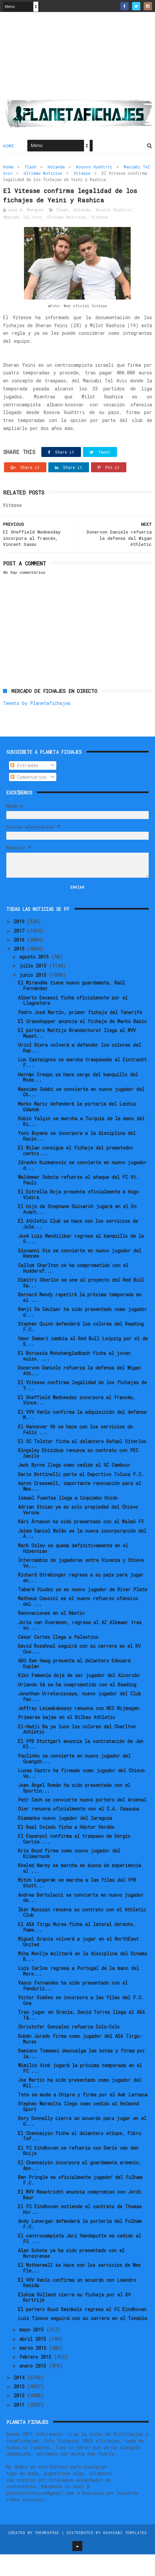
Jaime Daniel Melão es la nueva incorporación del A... (82, 1555)
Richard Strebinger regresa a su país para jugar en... (81, 1599)
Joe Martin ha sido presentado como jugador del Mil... (79, 2104)
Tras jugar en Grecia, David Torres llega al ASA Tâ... (81, 2037)
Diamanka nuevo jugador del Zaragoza (65, 1839)
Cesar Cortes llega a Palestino (58, 1658)
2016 (20, 961)
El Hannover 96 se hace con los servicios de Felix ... (75, 1451)
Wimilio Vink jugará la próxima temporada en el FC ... (80, 2090)
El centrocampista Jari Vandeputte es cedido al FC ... (79, 2260)
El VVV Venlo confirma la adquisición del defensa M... (82, 1436)
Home (8, 150)
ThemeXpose (47, 2554)
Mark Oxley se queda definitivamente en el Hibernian (73, 1570)
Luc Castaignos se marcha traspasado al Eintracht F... (82, 1084)
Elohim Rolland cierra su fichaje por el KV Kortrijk (74, 2319)
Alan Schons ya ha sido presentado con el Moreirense (71, 2275)
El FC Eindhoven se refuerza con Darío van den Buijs (78, 2172)
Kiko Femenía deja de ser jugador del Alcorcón (78, 1697)
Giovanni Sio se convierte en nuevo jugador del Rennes (79, 1275)
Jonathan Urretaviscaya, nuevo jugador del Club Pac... (79, 1718)
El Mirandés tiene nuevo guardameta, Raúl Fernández (71, 1007)
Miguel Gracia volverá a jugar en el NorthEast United (78, 1963)
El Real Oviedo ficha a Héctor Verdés (66, 1848)
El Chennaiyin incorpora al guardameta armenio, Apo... (79, 2187)
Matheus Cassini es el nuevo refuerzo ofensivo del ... (78, 1623)
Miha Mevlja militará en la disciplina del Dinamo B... (82, 1978)
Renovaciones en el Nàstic (51, 1635)
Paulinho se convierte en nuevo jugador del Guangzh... (74, 1780)
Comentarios (28, 798)
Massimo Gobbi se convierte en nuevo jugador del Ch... (81, 1114)
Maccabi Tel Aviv (23, 239)
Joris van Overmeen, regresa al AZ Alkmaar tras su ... (80, 1647)
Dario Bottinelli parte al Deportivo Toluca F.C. (81, 1496)
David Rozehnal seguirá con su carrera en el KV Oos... (79, 1670)
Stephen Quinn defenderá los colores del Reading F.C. (81, 1348)
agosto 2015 (35, 978)
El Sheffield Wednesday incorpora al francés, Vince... (76, 1422)
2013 (20, 2408)
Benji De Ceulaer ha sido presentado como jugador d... (82, 1334)
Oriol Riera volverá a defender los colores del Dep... (79, 1070)
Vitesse (82, 177)
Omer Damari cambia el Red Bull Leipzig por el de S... (83, 1363)
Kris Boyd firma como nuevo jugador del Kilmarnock (69, 1875)
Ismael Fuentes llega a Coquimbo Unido (68, 1519)
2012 (20, 2417)
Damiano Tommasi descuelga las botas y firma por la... (81, 2075)
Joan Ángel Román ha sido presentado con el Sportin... (74, 1810)
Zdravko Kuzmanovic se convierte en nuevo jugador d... (82, 1187)
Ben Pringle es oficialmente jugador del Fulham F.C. (80, 2202)
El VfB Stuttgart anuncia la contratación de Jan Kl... (80, 1766)
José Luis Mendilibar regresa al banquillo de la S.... (81, 1260)
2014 (20, 2399)
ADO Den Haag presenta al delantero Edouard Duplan (74, 1685)
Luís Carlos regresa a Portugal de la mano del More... (78, 1993)
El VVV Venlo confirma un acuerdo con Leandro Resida (77, 2304)
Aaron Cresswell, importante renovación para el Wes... (79, 1508)
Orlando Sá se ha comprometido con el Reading (77, 1706)
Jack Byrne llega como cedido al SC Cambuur (74, 1487)
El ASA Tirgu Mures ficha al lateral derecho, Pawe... (77, 1949)
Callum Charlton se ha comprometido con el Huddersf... (73, 1290)
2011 (20, 2426)
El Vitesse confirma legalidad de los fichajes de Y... (82, 1407)
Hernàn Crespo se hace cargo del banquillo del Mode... (78, 1099)
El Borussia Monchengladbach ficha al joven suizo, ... (74, 1378)
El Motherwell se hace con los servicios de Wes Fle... (79, 2290)
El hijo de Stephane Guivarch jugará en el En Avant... (77, 1231)
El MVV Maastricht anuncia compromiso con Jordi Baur (79, 2216)
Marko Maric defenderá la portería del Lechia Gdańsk (77, 1128)
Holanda (56, 171)
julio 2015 (34, 987)
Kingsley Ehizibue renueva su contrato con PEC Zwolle (78, 1475)
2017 (20, 952)
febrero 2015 (36, 2379)
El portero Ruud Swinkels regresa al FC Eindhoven (82, 2331)
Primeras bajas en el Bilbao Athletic (66, 1739)
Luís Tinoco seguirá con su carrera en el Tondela (82, 2340)
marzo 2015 (34, 2369)
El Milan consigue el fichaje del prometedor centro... (75, 1172)
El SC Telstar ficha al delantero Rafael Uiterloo (82, 1463)
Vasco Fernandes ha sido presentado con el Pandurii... (73, 2007)
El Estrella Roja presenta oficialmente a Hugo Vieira (78, 1216)
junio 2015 (34, 996)
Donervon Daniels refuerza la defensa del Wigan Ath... (79, 1392)
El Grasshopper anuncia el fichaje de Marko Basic (82, 1043)
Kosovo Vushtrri (94, 171)
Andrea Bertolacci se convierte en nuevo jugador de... (81, 1919)
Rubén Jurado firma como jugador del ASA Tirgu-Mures (80, 2060)
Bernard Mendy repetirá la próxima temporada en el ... (79, 1319)
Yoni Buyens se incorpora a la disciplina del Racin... (77, 1158)
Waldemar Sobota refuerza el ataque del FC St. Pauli (78, 1202)
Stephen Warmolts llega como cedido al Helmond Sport (78, 2128)
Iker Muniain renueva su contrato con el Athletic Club (82, 1934)
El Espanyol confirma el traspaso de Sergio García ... (74, 1861)
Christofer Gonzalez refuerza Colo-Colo (69, 2048)
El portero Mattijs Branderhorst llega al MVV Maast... (77, 1055)
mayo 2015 (32, 2351)
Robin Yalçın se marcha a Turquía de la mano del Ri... (81, 1143)
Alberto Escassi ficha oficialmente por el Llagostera (73, 1022)
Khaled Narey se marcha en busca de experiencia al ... (79, 1890)
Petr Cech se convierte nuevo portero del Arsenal (82, 1821)
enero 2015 (34, 2388)
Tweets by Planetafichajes (37, 725)
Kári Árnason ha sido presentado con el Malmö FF (81, 1543)
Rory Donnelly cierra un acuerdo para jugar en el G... (82, 2143)
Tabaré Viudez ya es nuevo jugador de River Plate (82, 1611)
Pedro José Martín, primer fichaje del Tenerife (80, 1034)
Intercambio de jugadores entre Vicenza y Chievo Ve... (81, 1585)
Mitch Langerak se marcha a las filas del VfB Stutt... (77, 1905)
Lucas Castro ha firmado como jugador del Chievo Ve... (81, 1795)
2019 (20, 943)
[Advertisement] (77, 60)
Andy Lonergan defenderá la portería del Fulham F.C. (80, 2246)
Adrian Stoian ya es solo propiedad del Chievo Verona (78, 1532)
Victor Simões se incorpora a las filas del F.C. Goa (81, 2022)
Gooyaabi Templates (125, 2554)
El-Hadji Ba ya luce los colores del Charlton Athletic (77, 1751)
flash (30, 171)
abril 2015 (34, 2360)
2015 (20, 970)
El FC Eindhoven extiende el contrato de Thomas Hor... (80, 2231)
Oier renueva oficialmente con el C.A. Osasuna (78, 1830)
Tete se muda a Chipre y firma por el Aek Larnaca (82, 2116)
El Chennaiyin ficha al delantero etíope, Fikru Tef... (79, 2158)
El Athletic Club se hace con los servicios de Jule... (78, 1246)
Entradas (24, 787)
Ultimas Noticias (43, 177)
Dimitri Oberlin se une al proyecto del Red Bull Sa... (81, 1304)
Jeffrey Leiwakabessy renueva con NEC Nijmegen (78, 1730)
